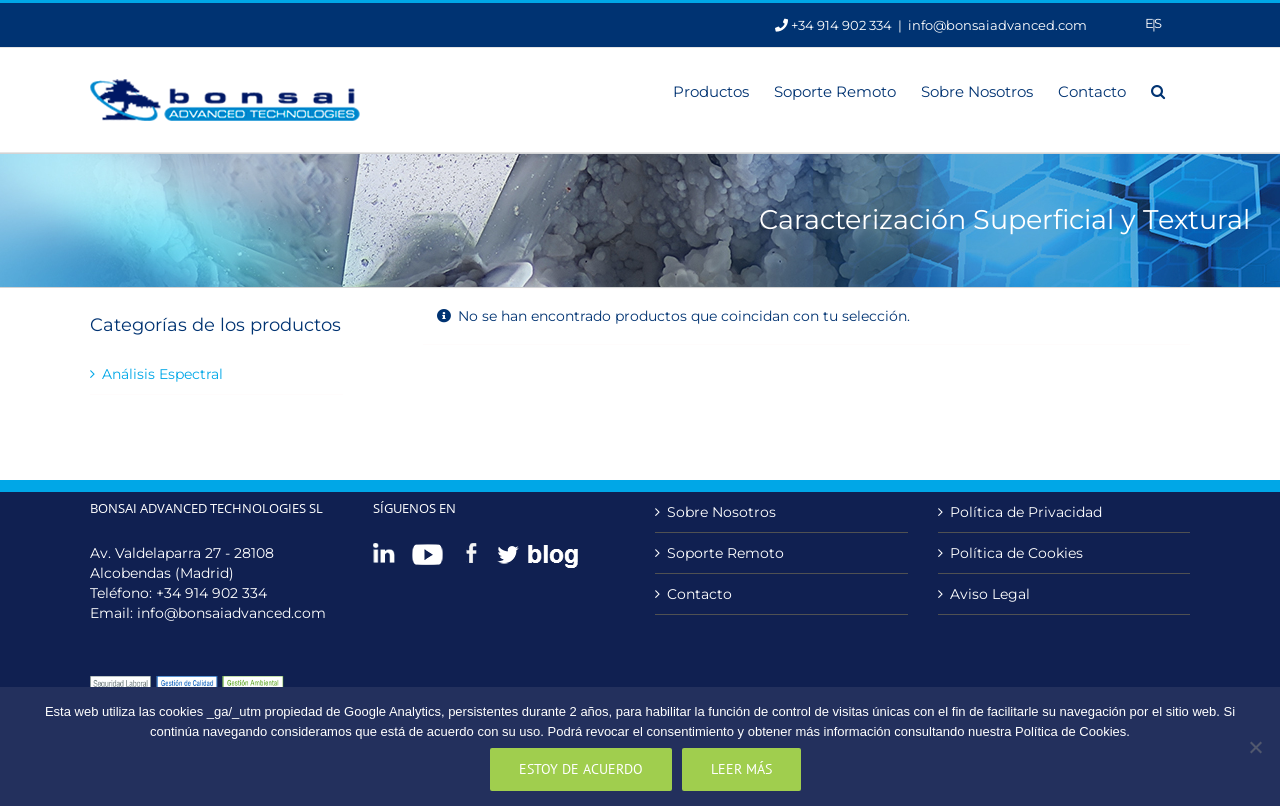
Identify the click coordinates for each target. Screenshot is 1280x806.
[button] (1158, 90)
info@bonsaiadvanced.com (997, 25)
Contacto (699, 594)
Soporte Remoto (725, 553)
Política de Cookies (1016, 553)
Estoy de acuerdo (581, 769)
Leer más (741, 769)
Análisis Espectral (162, 374)
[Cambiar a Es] (1153, 23)
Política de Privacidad (1026, 512)
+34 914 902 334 (211, 593)
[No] (1255, 747)
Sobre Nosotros (721, 512)
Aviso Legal (990, 594)
